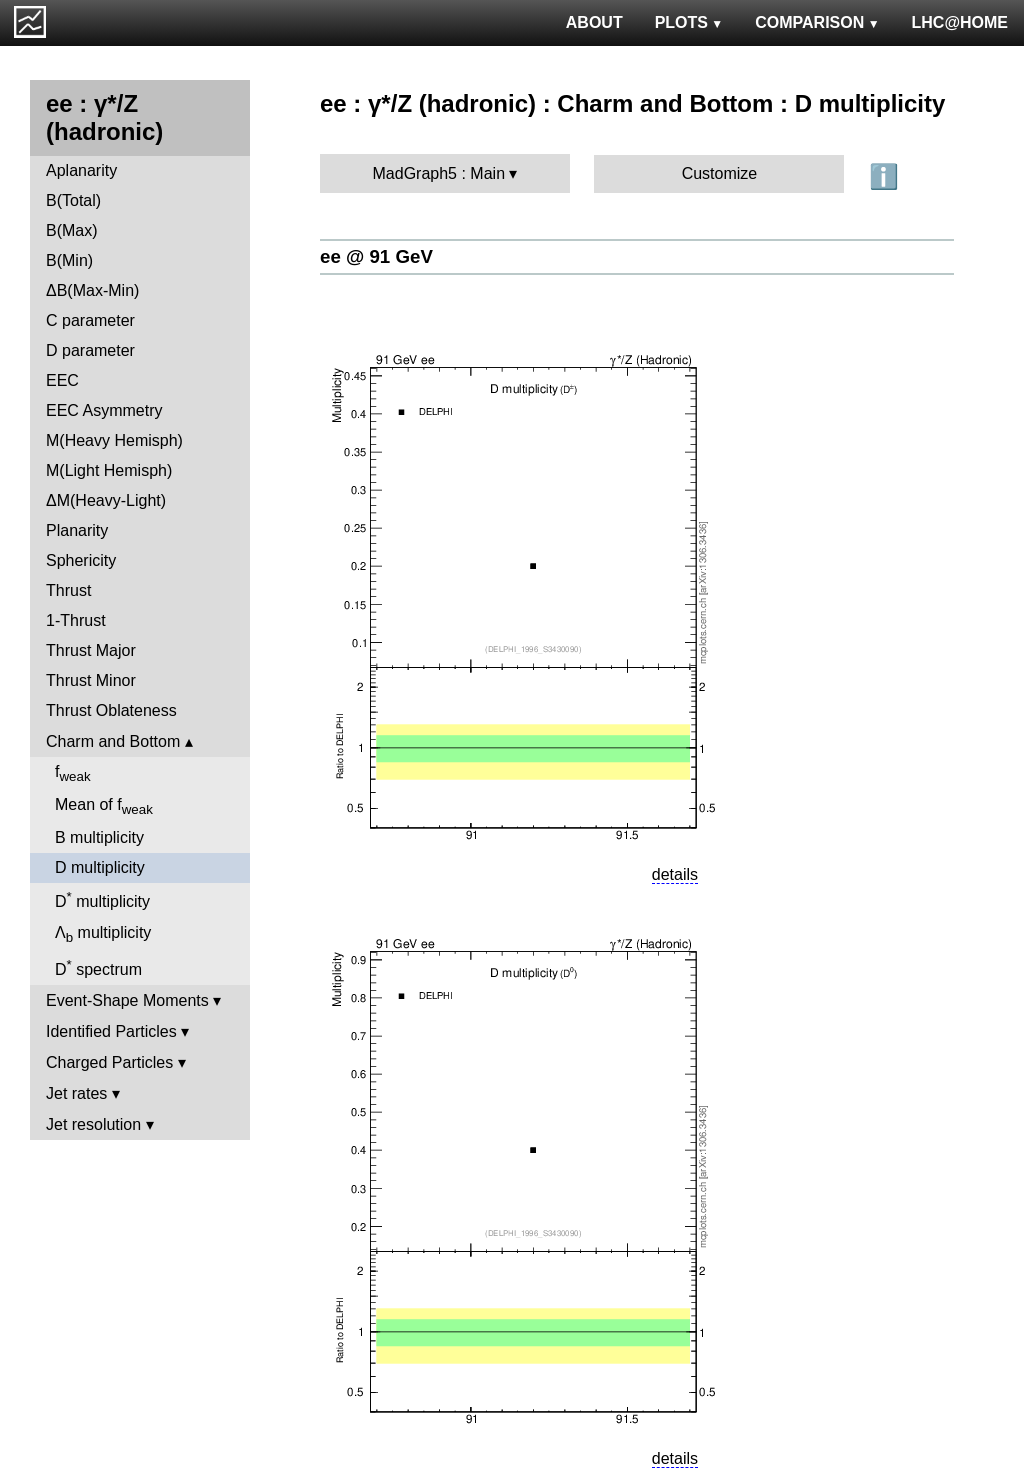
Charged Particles (109, 1062)
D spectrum (98, 967)
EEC (62, 380)
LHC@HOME (960, 22)
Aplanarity (81, 170)
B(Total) (73, 200)
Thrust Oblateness (111, 710)
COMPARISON (817, 22)
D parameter (90, 350)
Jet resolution (93, 1124)
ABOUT (594, 22)
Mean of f (104, 806)
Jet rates (76, 1093)
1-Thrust (76, 620)
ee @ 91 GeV (376, 256)
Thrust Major (91, 650)
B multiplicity (99, 837)
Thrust (68, 590)
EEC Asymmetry (104, 410)
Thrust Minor (91, 680)
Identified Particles (111, 1031)
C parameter (90, 320)
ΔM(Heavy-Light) (106, 500)
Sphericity (81, 560)
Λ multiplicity (103, 934)
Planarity (77, 530)
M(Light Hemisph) (109, 470)
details (675, 874)
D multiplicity (100, 867)
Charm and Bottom (113, 741)
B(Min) (69, 260)
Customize (720, 173)
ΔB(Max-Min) (92, 290)
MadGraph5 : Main (439, 173)
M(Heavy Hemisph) (114, 440)
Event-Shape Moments (127, 1000)
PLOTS (689, 22)
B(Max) (72, 230)
